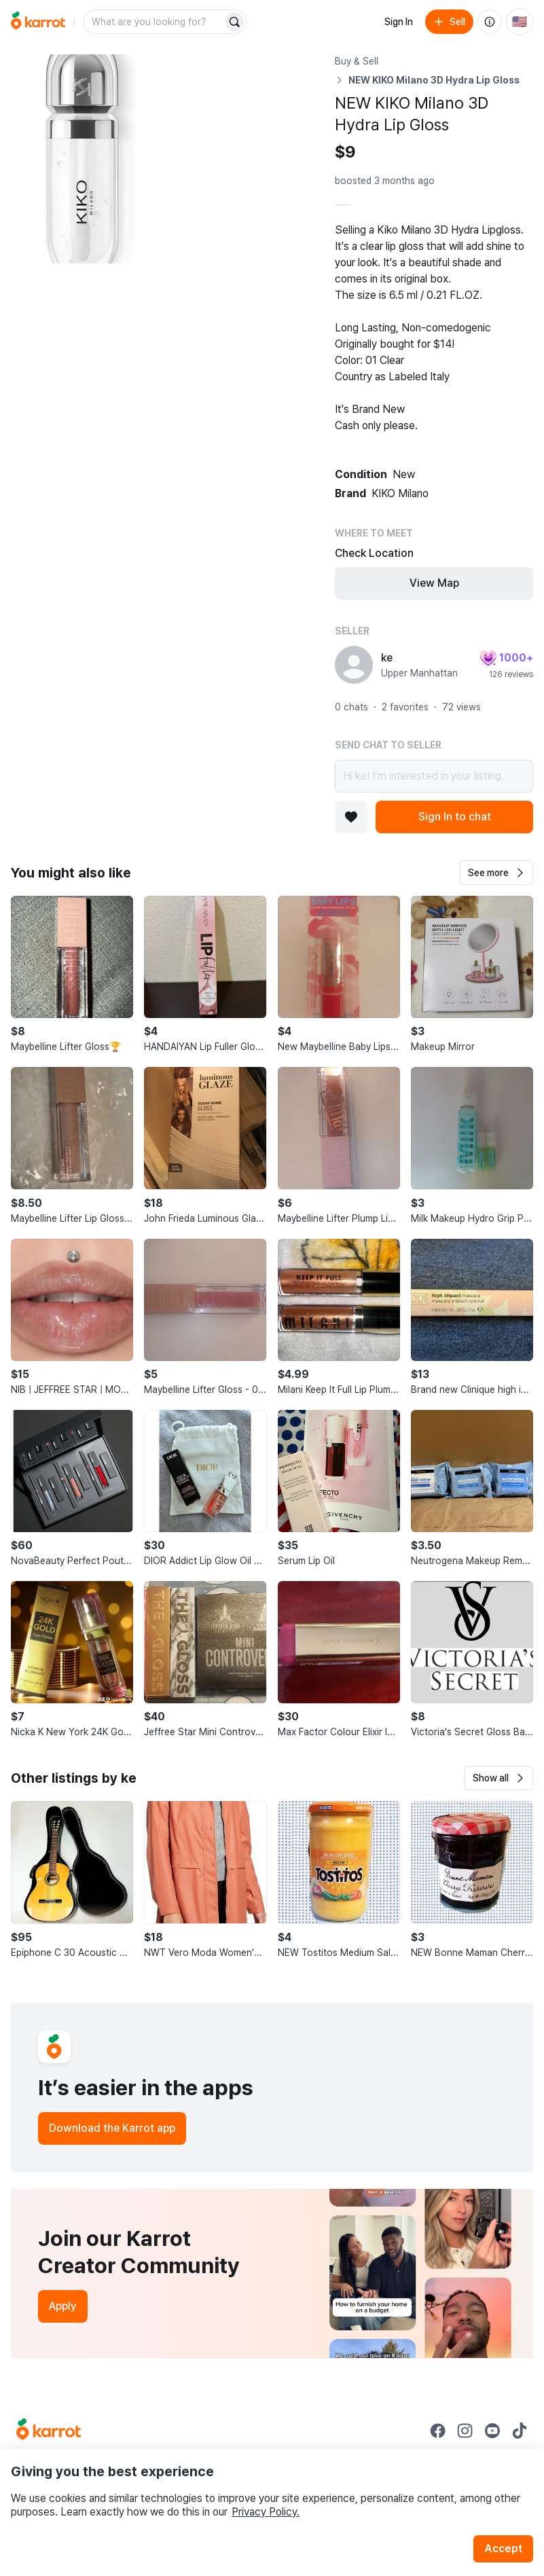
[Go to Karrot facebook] (438, 2431)
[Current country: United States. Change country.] (519, 21)
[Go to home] (38, 22)
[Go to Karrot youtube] (492, 2431)
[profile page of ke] (354, 665)
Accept (503, 2548)
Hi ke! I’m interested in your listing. (434, 776)
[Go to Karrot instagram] (465, 2431)
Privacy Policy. (266, 2511)
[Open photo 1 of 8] (88, 159)
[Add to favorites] (351, 817)
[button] (496, 872)
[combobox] (154, 22)
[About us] (489, 22)
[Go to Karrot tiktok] (519, 2431)
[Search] (234, 21)
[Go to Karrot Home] (48, 2430)
